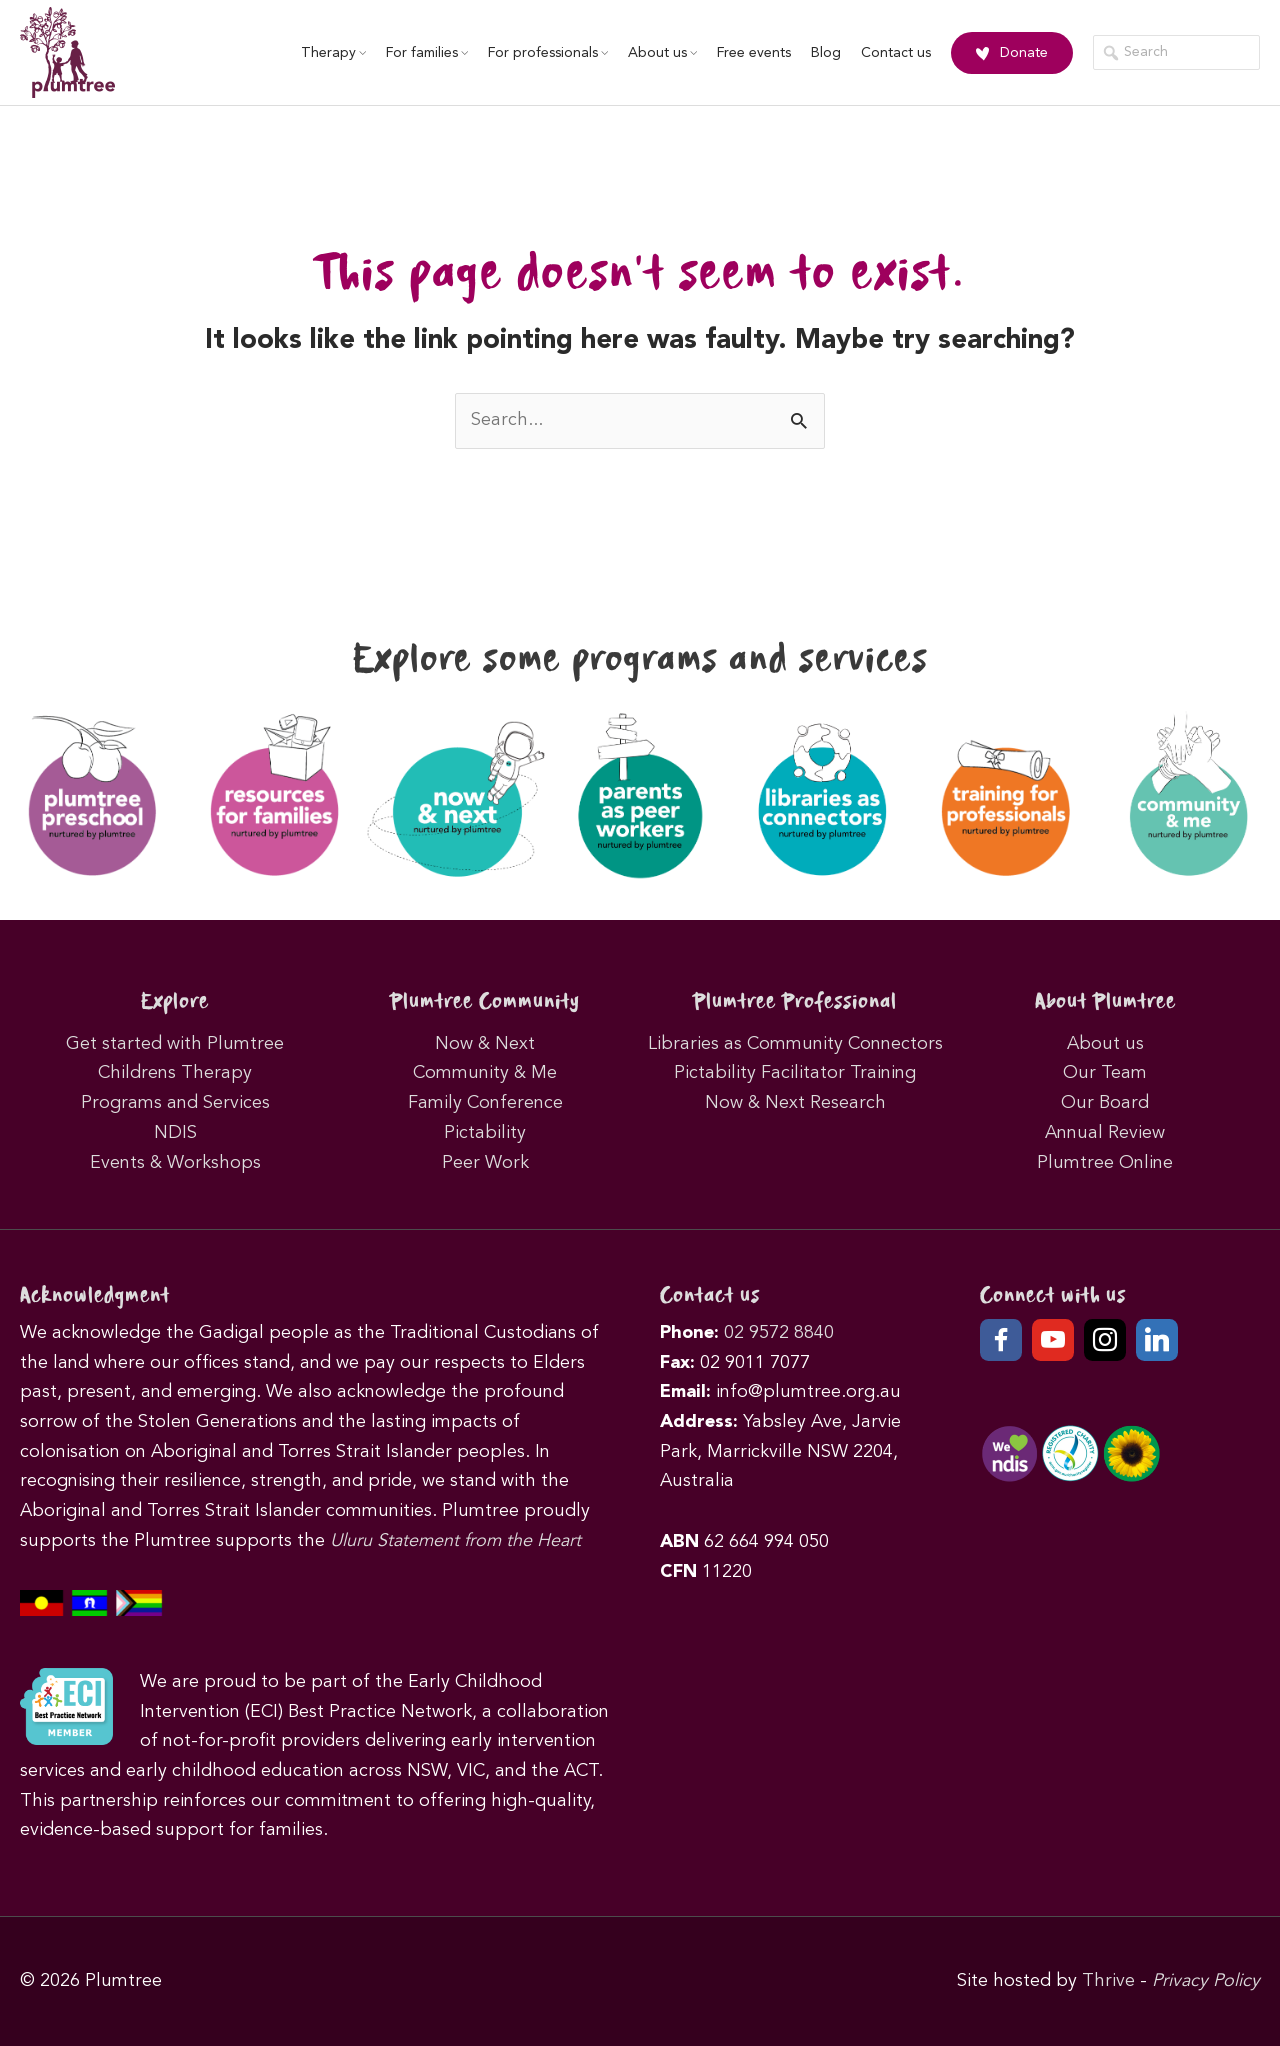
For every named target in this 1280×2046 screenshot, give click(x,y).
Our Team (1105, 1073)
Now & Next (485, 1044)
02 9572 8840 (779, 1333)
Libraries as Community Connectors (795, 1044)
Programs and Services (175, 1103)
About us (662, 53)
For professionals (548, 53)
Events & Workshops (175, 1163)
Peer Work (485, 1163)
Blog (826, 53)
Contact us (896, 53)
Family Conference (485, 1103)
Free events (754, 53)
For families (427, 53)
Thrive (1108, 1981)
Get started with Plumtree (175, 1044)
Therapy (333, 53)
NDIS (175, 1133)
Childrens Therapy (175, 1073)
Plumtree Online (1105, 1163)
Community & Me (485, 1073)
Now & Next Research (795, 1103)
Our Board (1105, 1103)
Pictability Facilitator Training (795, 1073)
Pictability (485, 1133)
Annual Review (1105, 1133)
